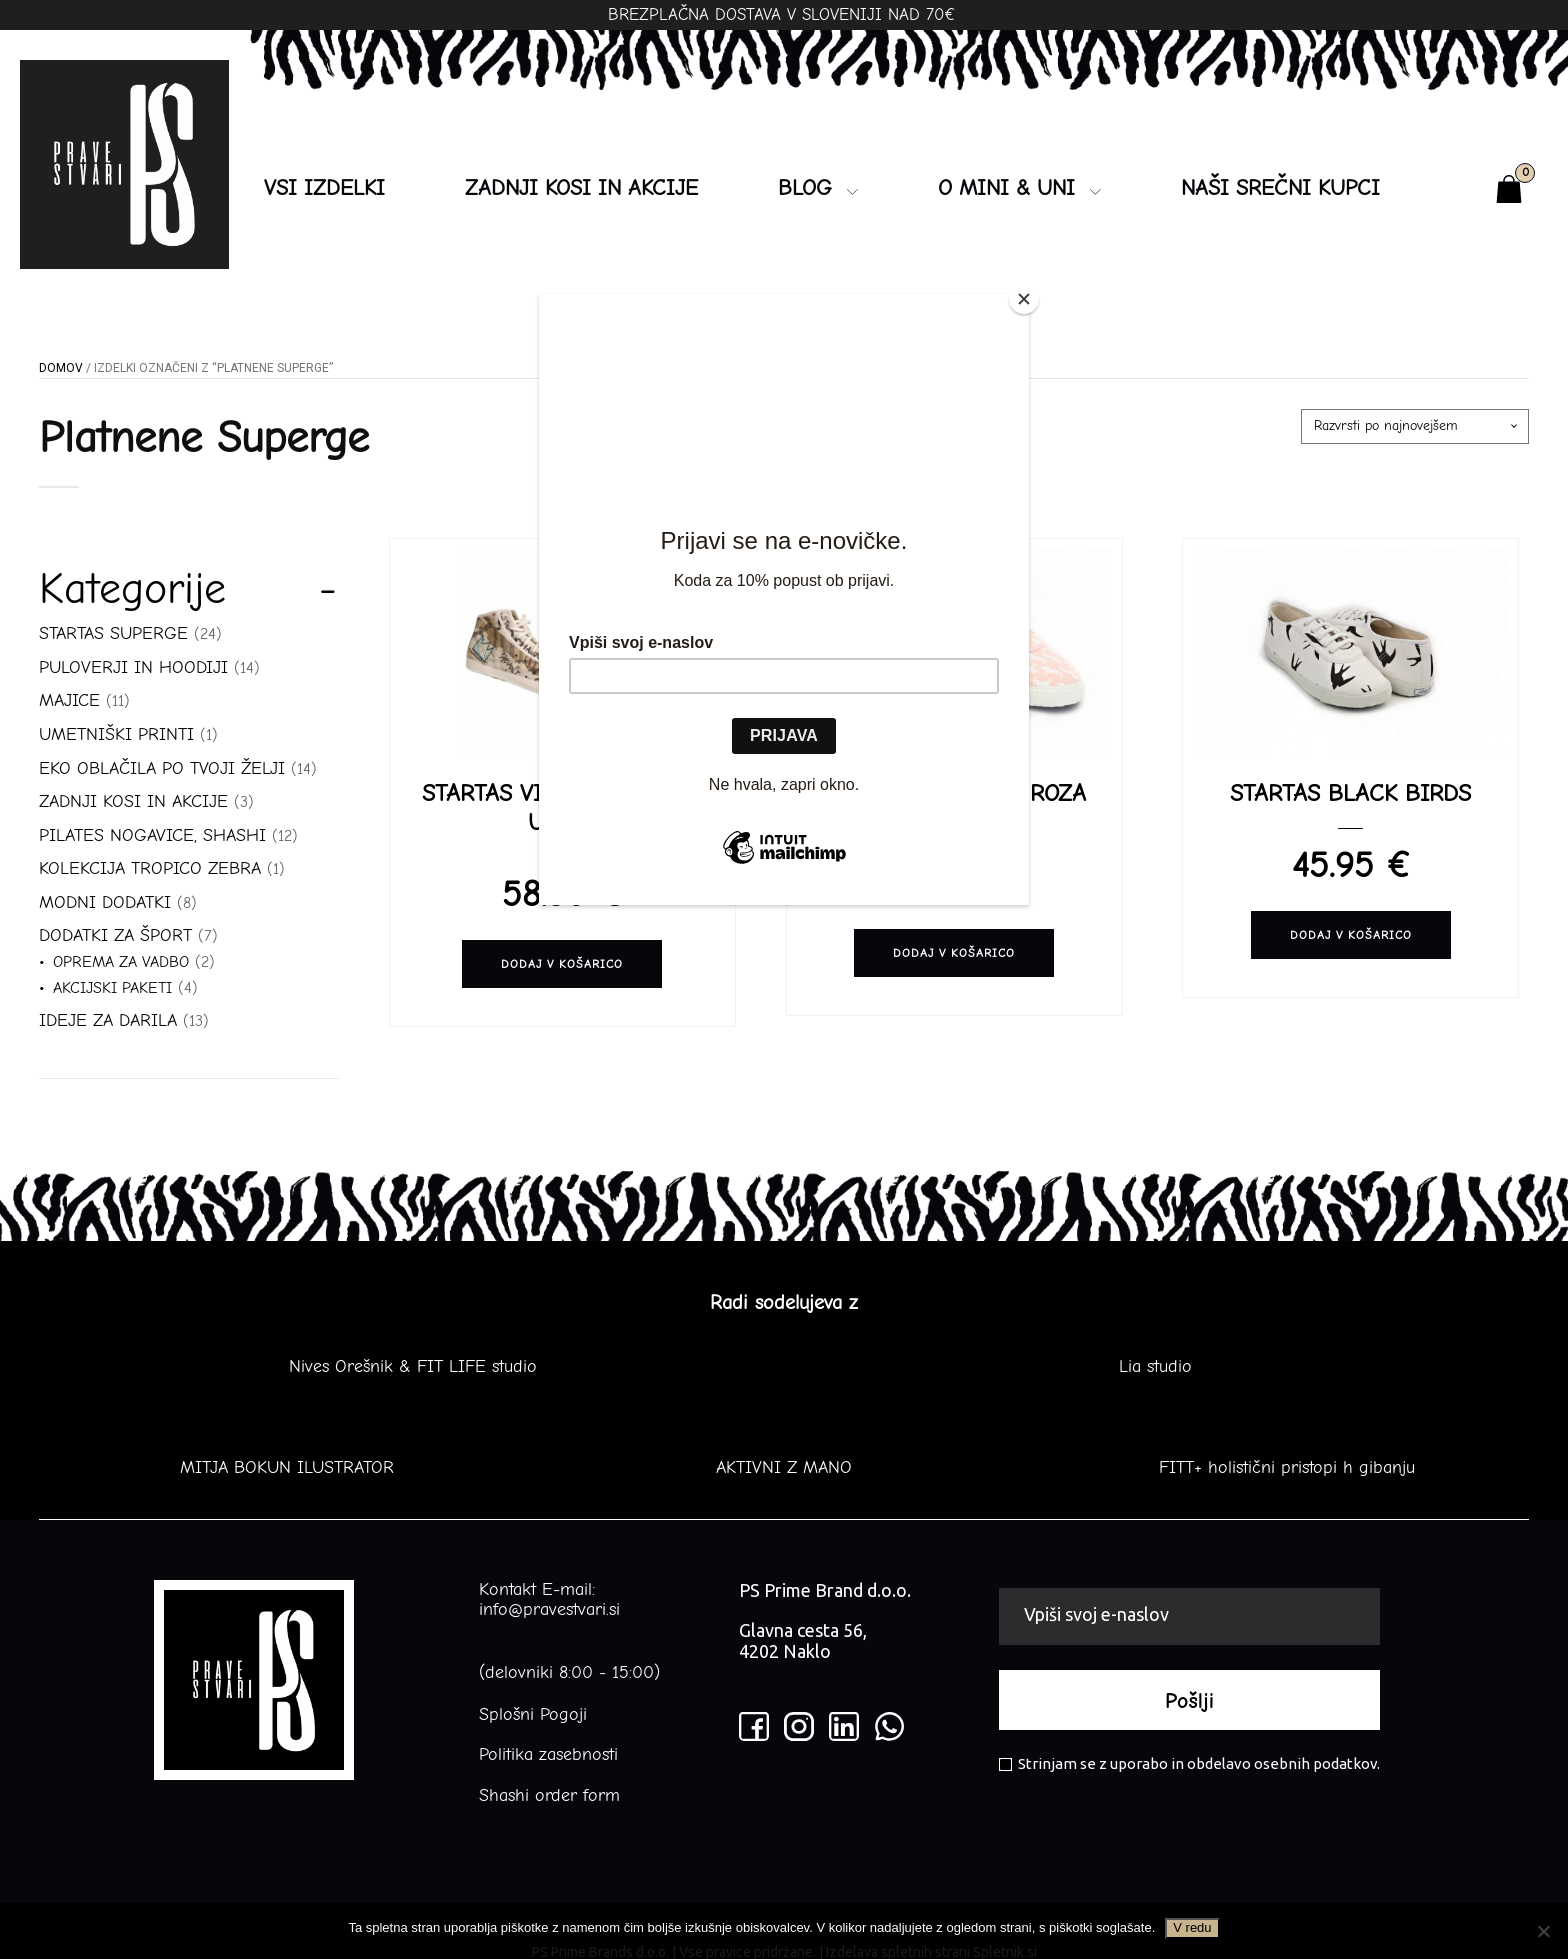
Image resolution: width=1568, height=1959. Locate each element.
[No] (1543, 1931)
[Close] (1024, 299)
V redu (1192, 1927)
